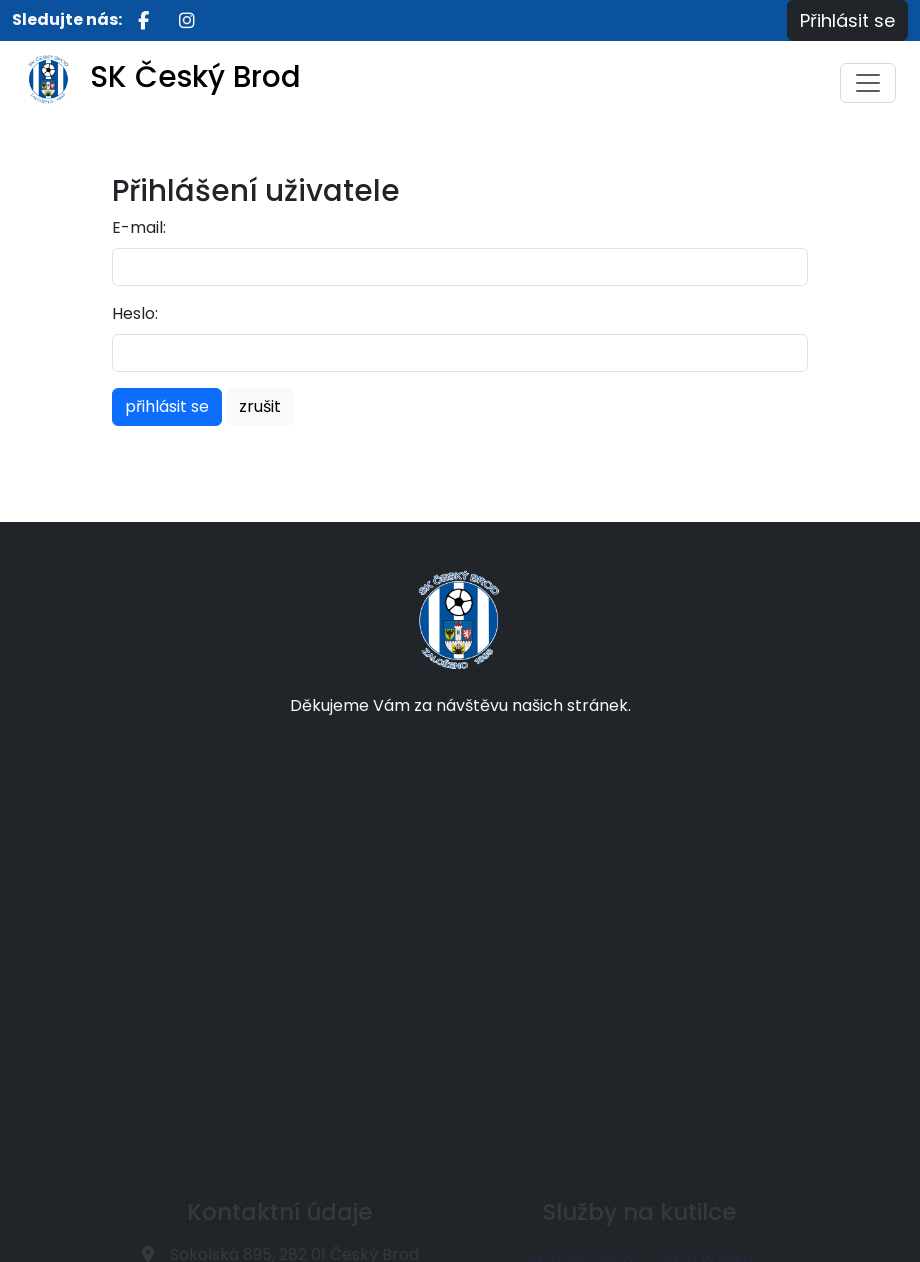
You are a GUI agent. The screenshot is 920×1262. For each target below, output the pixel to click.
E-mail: (139, 227)
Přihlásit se (847, 20)
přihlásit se (167, 406)
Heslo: (135, 313)
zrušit (260, 406)
